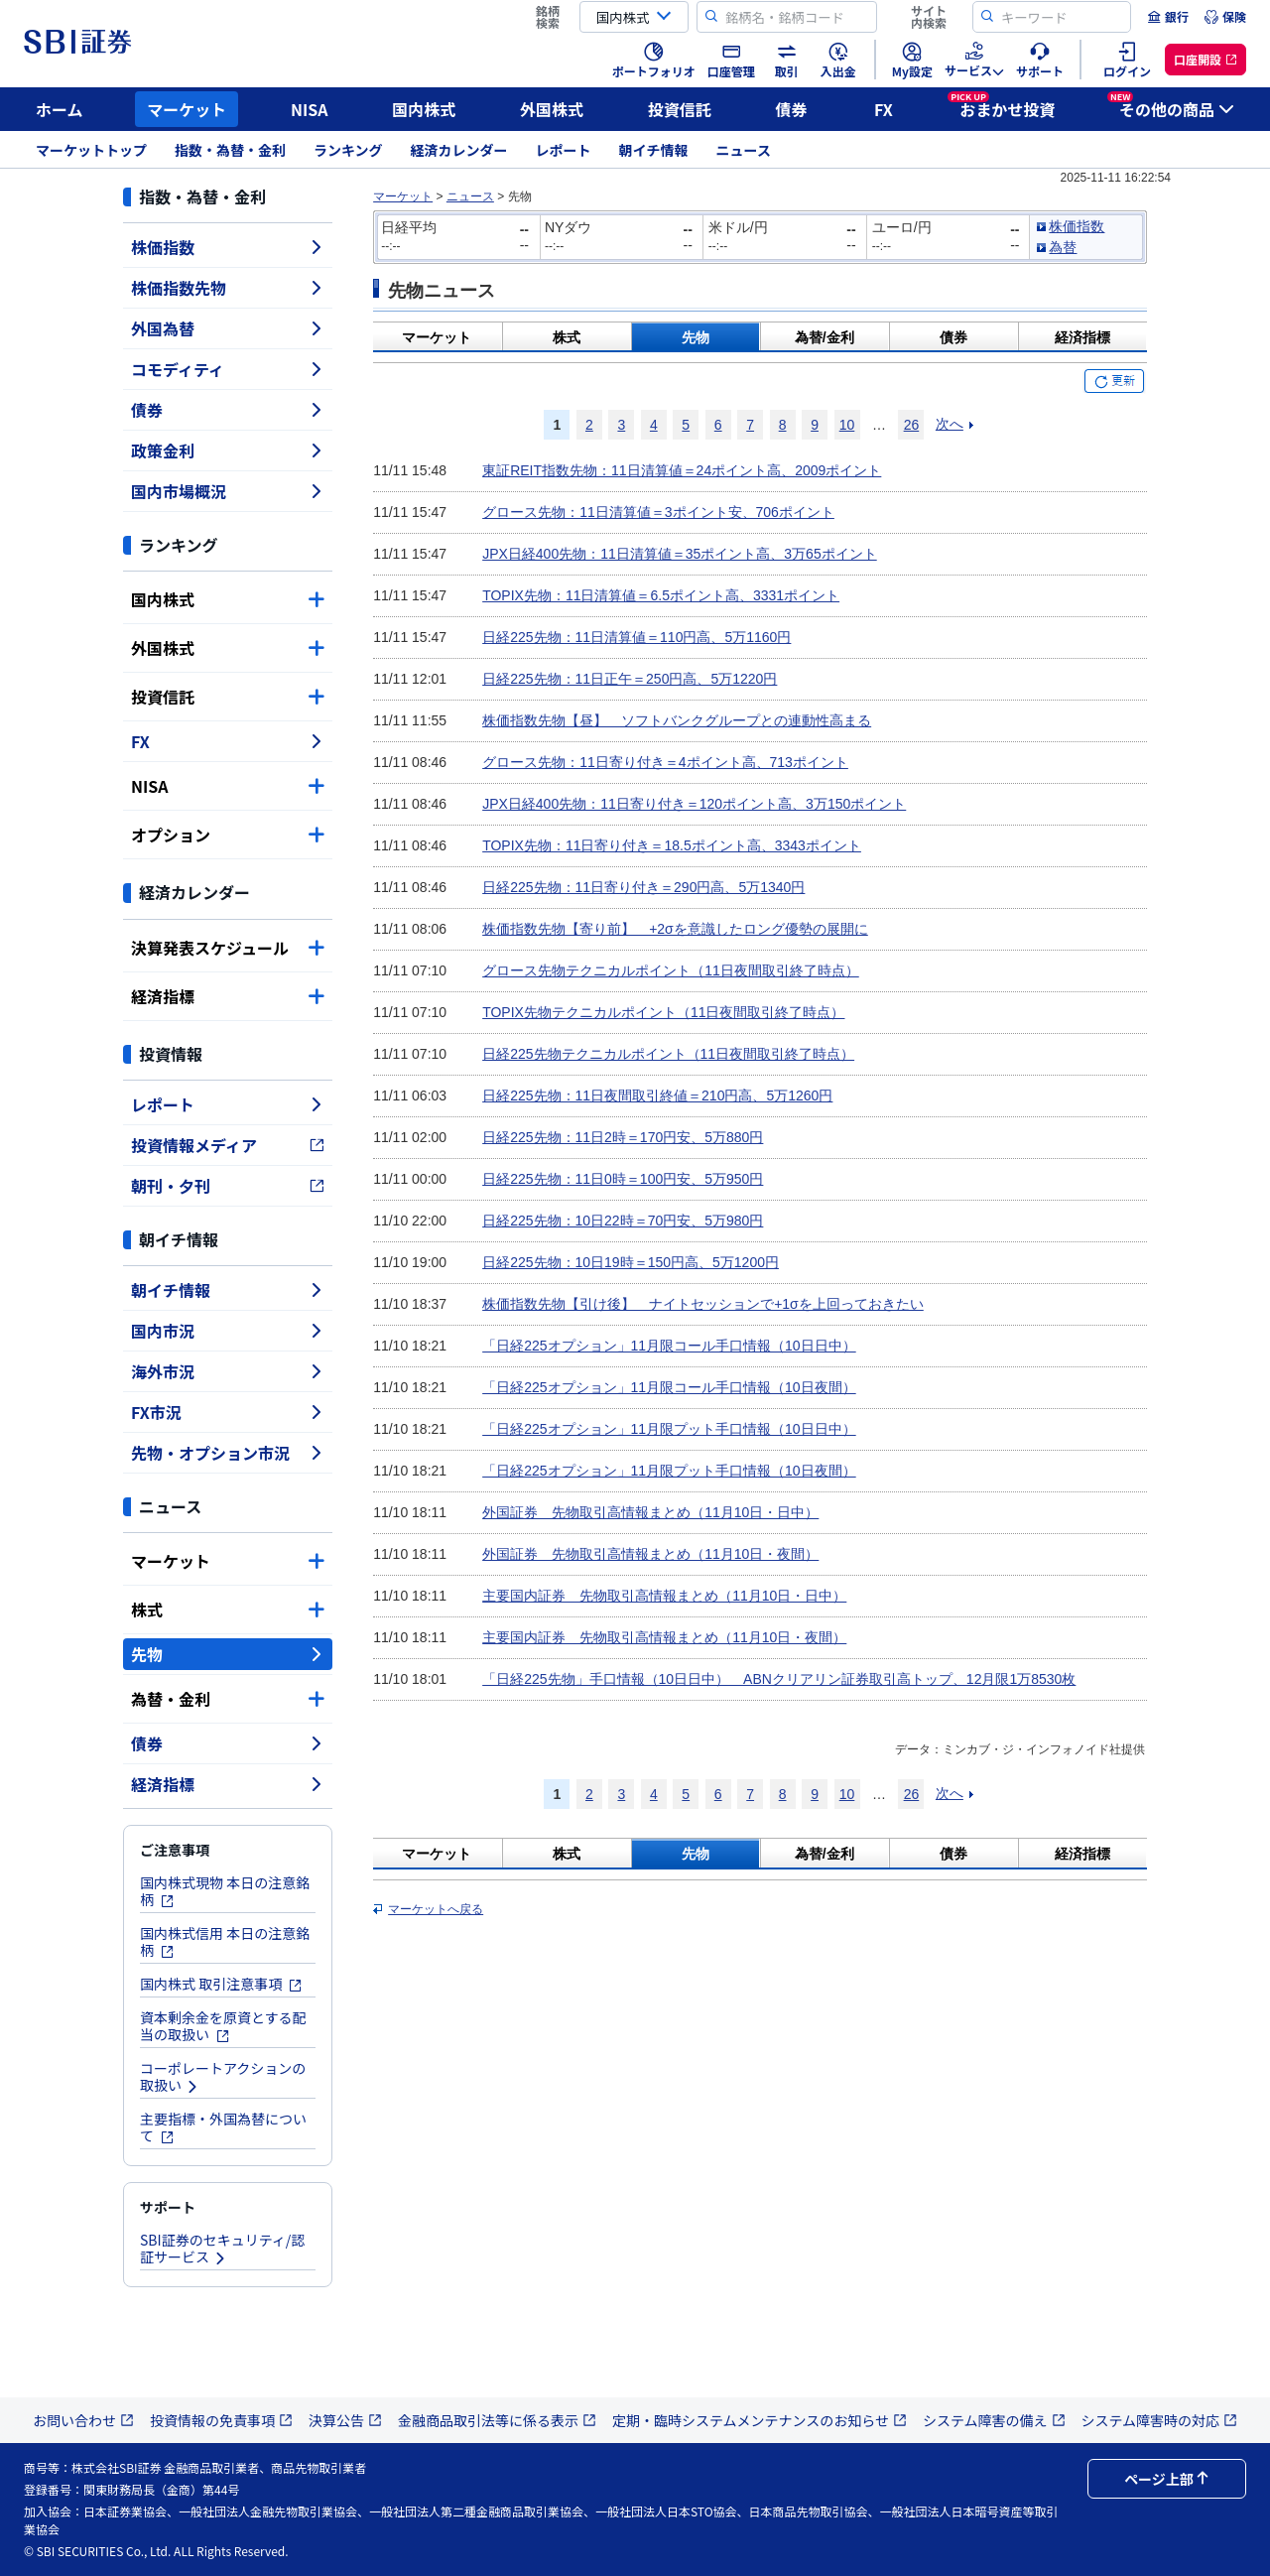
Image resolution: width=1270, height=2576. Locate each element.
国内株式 (423, 109)
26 (912, 425)
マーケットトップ (91, 150)
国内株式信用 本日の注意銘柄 (225, 1941)
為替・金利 (227, 1699)
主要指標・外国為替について (223, 2127)
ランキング (348, 150)
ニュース (743, 150)
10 (847, 425)
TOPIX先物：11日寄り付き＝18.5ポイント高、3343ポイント (671, 845)
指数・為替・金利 (230, 150)
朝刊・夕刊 (227, 1186)
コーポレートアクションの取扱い (223, 2076)
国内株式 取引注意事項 (221, 1984)
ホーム (59, 109)
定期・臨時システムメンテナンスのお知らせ (759, 2420)
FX (883, 109)
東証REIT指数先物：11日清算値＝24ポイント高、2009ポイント (681, 470)
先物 (227, 1654)
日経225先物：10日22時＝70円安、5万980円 (622, 1220)
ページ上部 (1166, 2479)
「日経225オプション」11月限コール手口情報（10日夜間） (669, 1387)
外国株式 (551, 109)
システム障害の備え (994, 2420)
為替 (1063, 247)
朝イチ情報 (654, 150)
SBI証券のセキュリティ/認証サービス (222, 2248)
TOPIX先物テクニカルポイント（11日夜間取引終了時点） (663, 1012)
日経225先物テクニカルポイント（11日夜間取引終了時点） (668, 1054)
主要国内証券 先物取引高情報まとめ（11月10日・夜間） (664, 1637)
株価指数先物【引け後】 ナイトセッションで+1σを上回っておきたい (703, 1304)
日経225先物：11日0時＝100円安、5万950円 (622, 1179)
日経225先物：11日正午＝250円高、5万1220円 (629, 679)
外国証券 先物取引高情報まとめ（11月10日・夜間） (650, 1554)
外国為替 (227, 328)
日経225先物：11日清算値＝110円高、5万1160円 (636, 637)
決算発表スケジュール (227, 948)
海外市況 (227, 1371)
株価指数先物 (227, 288)
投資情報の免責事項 (221, 2420)
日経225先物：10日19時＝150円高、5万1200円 (630, 1262)
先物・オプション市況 (227, 1453)
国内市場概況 (227, 491)
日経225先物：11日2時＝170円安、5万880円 (622, 1137)
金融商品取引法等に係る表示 (497, 2420)
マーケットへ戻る (435, 1909)
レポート (563, 150)
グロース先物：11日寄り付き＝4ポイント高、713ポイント (665, 762)
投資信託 (679, 109)
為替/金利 (824, 337)
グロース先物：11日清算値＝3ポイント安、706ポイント (658, 512)
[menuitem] (1168, 17)
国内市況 (227, 1331)
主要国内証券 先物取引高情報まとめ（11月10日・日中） (664, 1596)
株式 (227, 1609)
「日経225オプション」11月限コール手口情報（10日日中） (669, 1345)
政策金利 (227, 450)
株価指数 (227, 247)
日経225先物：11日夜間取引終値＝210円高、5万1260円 (657, 1095)
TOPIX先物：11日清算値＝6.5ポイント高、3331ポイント (660, 595)
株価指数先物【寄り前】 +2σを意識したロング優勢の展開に (675, 929)
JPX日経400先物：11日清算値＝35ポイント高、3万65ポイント (679, 554)
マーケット (186, 109)
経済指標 (227, 996)
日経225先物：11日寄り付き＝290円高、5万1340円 (643, 887)
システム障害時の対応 (1159, 2420)
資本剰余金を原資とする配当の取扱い (223, 2025)
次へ (949, 424)
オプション (227, 834)
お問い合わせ (83, 2420)
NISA (309, 109)
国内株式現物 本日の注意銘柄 (225, 1890)
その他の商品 (1170, 106)
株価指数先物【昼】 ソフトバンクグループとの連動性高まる (676, 720)
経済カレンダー (459, 150)
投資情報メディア (227, 1145)
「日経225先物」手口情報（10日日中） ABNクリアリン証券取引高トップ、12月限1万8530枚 (779, 1679)
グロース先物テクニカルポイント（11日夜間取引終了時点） (670, 970)
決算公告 (345, 2420)
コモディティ (227, 369)
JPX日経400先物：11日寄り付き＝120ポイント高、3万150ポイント (694, 804)
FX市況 (227, 1412)
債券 (792, 109)
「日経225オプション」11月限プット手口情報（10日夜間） (669, 1471)
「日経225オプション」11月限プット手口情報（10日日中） (669, 1429)
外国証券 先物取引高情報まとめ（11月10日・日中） (650, 1512)
